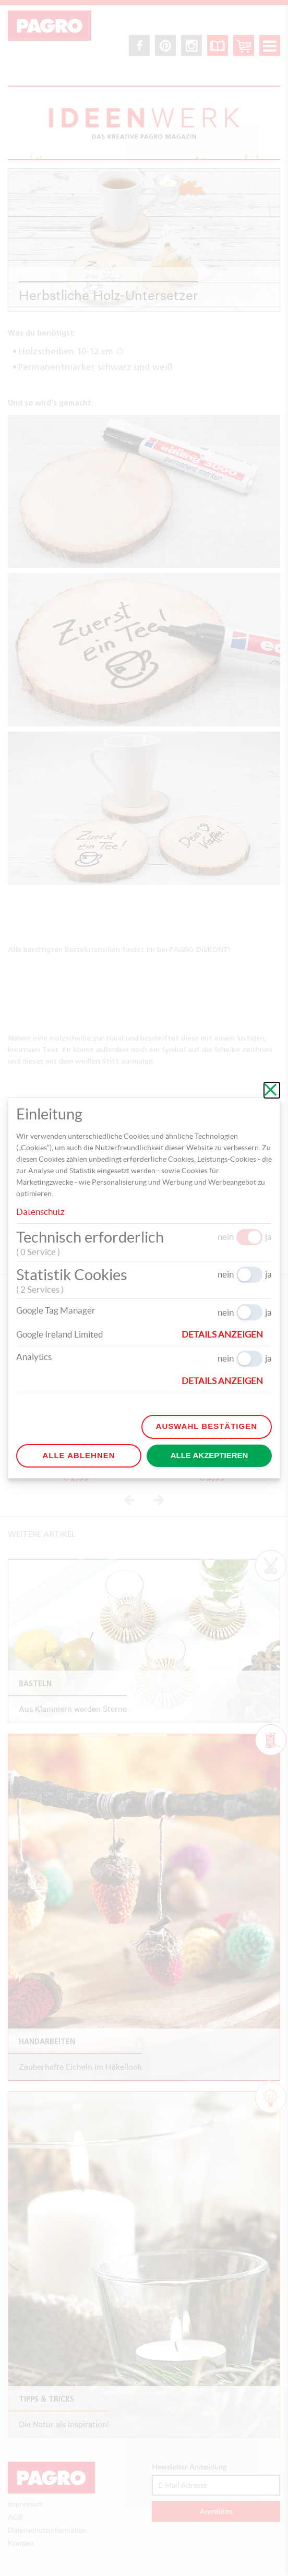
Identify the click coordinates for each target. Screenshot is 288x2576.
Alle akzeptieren (209, 1455)
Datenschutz (40, 1212)
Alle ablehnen (78, 1455)
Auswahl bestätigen (206, 1426)
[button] (227, 1334)
